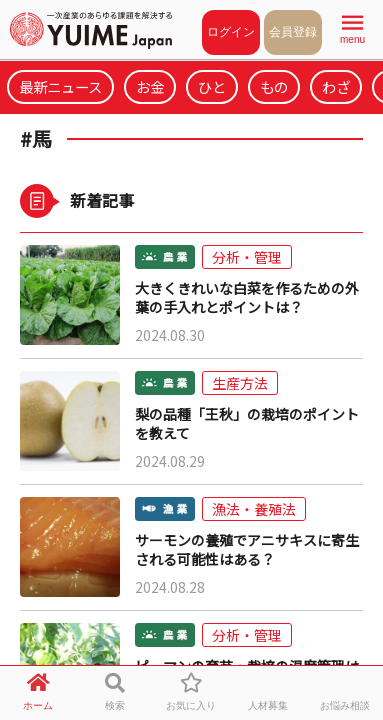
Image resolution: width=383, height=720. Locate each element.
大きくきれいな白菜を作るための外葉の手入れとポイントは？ (247, 298)
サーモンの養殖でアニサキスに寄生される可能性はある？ (247, 550)
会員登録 (293, 32)
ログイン (231, 32)
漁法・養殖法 (254, 509)
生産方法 (240, 383)
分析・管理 (247, 257)
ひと (212, 86)
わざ (336, 86)
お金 (150, 86)
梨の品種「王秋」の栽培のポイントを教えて (247, 424)
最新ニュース (60, 86)
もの (274, 86)
